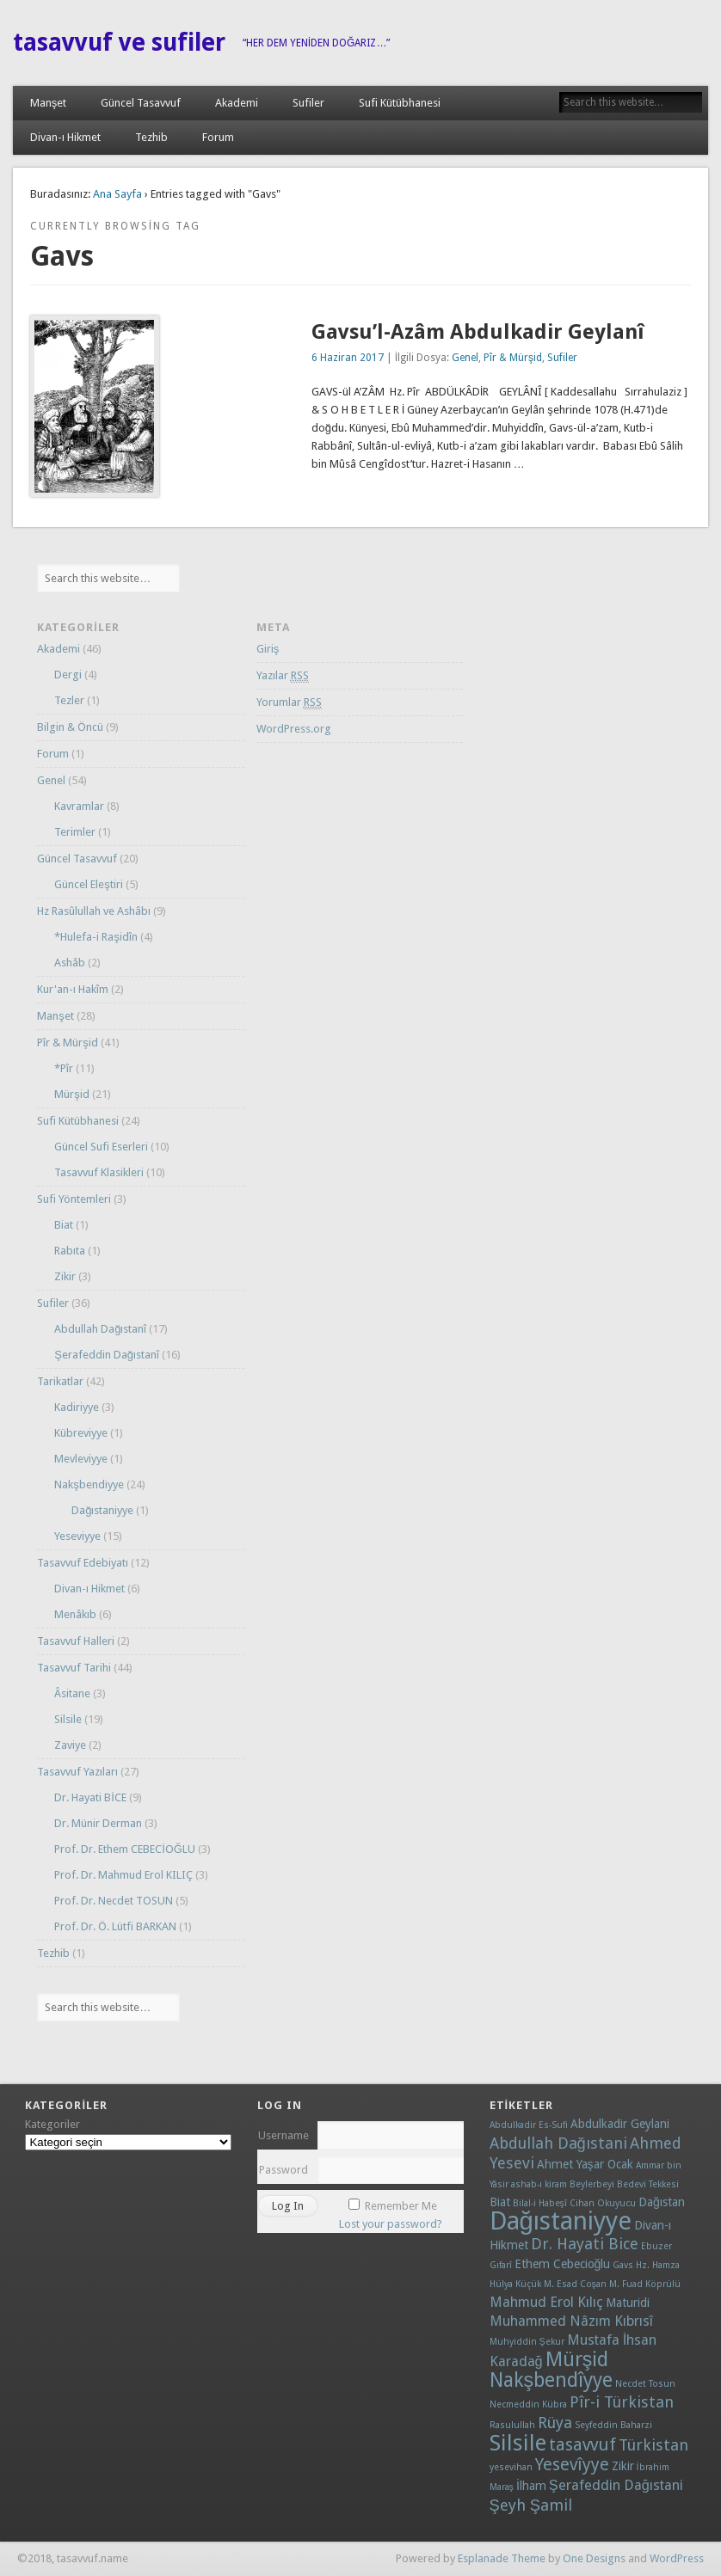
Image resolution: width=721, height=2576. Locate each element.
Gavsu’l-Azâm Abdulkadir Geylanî (477, 332)
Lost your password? (390, 2223)
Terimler (75, 831)
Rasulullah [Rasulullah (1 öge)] (512, 2425)
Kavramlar (79, 806)
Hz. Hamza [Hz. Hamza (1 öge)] (658, 2265)
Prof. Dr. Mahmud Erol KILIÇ (123, 1874)
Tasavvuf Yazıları (77, 1771)
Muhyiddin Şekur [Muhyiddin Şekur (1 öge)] (527, 2341)
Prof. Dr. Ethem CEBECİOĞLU (124, 1849)
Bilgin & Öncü (70, 727)
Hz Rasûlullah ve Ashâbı (94, 911)
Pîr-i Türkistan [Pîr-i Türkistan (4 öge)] (622, 2402)
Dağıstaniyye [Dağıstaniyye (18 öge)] (561, 2221)
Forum (218, 137)
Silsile (68, 1719)
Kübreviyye (81, 1432)
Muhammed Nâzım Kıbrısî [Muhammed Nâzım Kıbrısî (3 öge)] (571, 2321)
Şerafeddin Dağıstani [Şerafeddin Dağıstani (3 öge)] (616, 2485)
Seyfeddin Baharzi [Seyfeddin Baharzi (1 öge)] (613, 2425)
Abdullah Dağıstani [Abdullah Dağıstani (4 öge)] (558, 2143)
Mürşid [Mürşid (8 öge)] (577, 2359)
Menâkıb (75, 1614)
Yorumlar (289, 702)
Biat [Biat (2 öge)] (500, 2202)
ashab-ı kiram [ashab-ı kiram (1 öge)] (539, 2184)
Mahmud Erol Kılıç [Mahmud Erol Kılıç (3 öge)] (546, 2302)
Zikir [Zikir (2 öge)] (623, 2466)
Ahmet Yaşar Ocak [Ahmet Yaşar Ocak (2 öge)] (585, 2164)
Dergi (68, 674)
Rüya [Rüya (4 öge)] (555, 2422)
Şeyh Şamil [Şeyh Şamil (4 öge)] (531, 2505)
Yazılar (282, 676)
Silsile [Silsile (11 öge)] (518, 2443)
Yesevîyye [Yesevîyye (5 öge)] (572, 2465)
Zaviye (70, 1745)
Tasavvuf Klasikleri (99, 1172)
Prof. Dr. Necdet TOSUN (113, 1900)
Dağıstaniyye (102, 1510)
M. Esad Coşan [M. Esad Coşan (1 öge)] (575, 2284)
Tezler (69, 700)
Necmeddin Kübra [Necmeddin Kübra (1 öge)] (528, 2404)
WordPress (677, 2558)
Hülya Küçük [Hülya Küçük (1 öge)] (515, 2284)
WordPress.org (293, 728)
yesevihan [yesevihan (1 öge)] (511, 2467)
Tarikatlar (60, 1381)
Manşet (48, 102)
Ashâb (69, 962)
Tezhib (151, 137)
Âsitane (72, 1693)
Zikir (65, 1276)
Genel (465, 358)
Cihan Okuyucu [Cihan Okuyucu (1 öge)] (603, 2203)
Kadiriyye (76, 1407)
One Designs (594, 2558)
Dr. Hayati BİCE (90, 1797)
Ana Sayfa (117, 193)
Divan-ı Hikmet (65, 137)
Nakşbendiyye (89, 1484)
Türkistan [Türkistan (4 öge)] (653, 2445)
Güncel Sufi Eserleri (101, 1146)
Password (283, 2169)
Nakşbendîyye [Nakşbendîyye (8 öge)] (551, 2380)
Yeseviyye (77, 1536)
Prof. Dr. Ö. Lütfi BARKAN (115, 1926)
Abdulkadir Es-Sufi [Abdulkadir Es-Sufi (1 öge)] (529, 2125)
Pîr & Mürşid (513, 358)
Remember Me (401, 2205)
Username (283, 2135)
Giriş (268, 648)
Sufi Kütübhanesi (400, 102)
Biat (63, 1224)
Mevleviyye (81, 1458)
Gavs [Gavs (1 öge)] (623, 2265)
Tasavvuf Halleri (75, 1641)
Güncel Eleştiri (88, 884)
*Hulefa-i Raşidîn (96, 936)
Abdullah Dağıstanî (100, 1328)
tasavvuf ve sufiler (119, 42)
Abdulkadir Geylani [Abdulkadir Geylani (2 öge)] (619, 2124)
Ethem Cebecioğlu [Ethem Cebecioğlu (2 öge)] (563, 2264)
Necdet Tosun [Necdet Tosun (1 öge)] (645, 2383)
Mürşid (71, 1094)
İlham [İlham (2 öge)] (531, 2486)
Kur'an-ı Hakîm (72, 989)
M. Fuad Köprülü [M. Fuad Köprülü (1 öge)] (645, 2284)
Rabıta (69, 1250)
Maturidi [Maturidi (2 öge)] (628, 2302)
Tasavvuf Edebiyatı (82, 1562)
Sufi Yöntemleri (74, 1199)
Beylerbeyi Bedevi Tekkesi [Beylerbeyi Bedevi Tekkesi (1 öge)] (624, 2184)
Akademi (236, 102)
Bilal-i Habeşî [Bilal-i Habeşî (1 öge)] (540, 2203)
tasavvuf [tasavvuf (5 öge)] (582, 2445)
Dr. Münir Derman (98, 1823)
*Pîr (63, 1068)
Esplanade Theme (501, 2558)
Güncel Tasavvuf (141, 102)
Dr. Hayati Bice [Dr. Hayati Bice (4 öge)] (584, 2244)
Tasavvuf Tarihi (74, 1667)
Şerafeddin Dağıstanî (106, 1354)
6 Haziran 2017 (347, 358)
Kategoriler (52, 2124)
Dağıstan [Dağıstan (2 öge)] (661, 2202)
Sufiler (308, 102)
